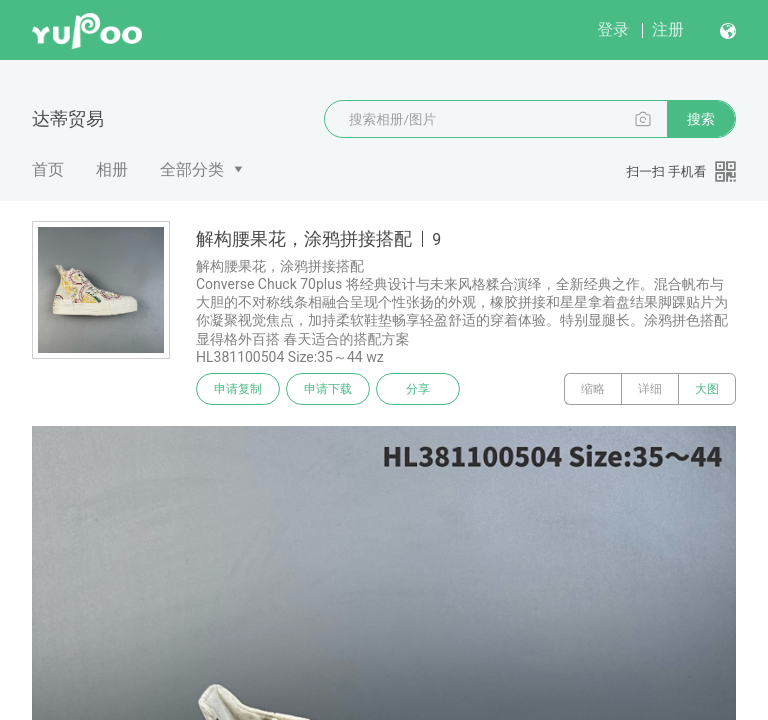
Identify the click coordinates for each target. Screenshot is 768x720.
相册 (112, 169)
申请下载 (328, 389)
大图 (707, 389)
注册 (668, 29)
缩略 (593, 389)
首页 (48, 169)
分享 (418, 389)
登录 (613, 29)
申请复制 (238, 389)
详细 (650, 389)
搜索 (701, 119)
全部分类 (192, 169)
